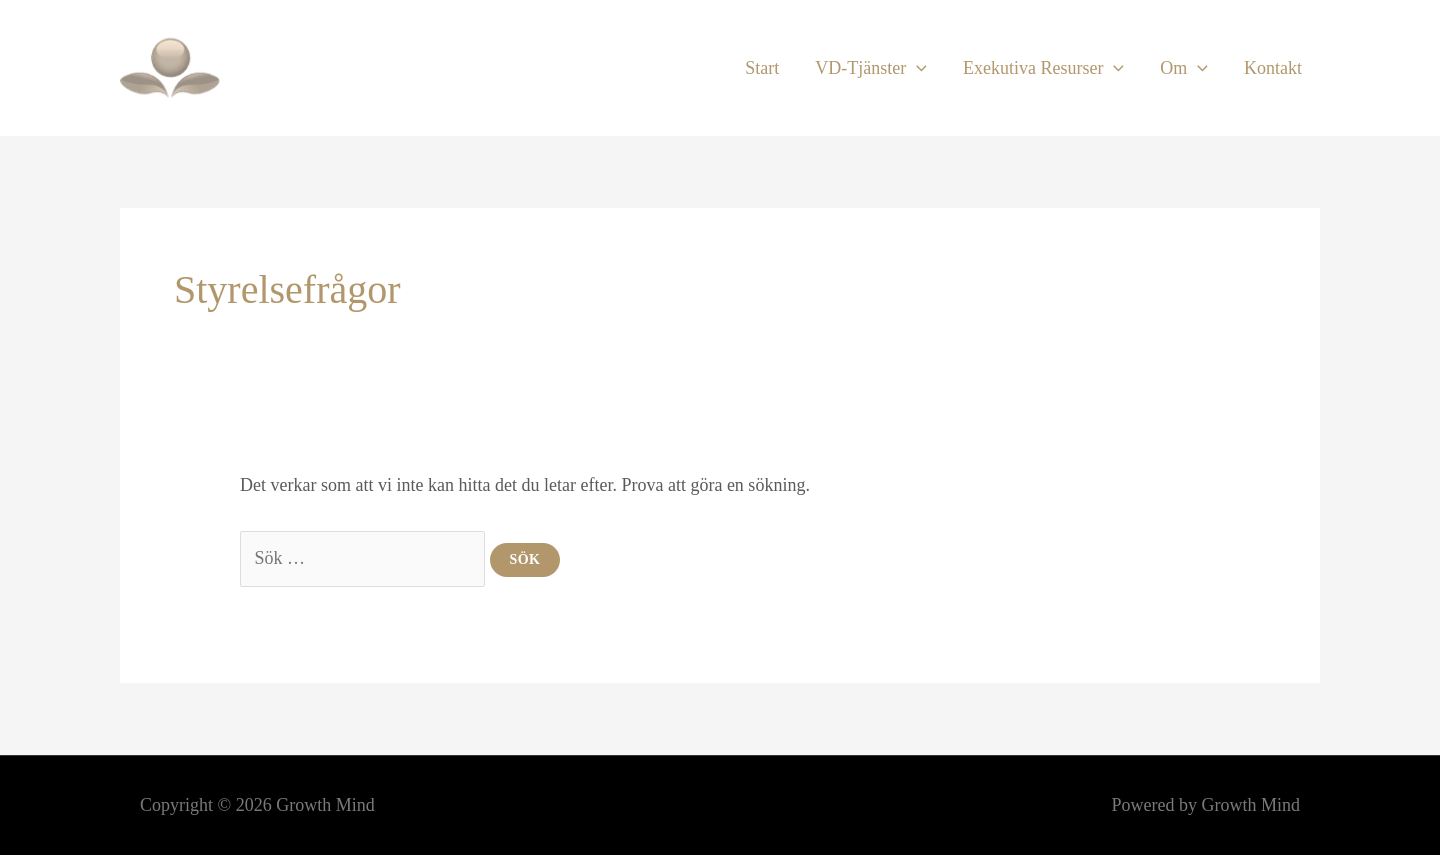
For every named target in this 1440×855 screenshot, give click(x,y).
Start (762, 68)
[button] (916, 68)
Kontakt (1273, 68)
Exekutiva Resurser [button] (1043, 68)
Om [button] (1184, 68)
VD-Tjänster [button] (871, 68)
